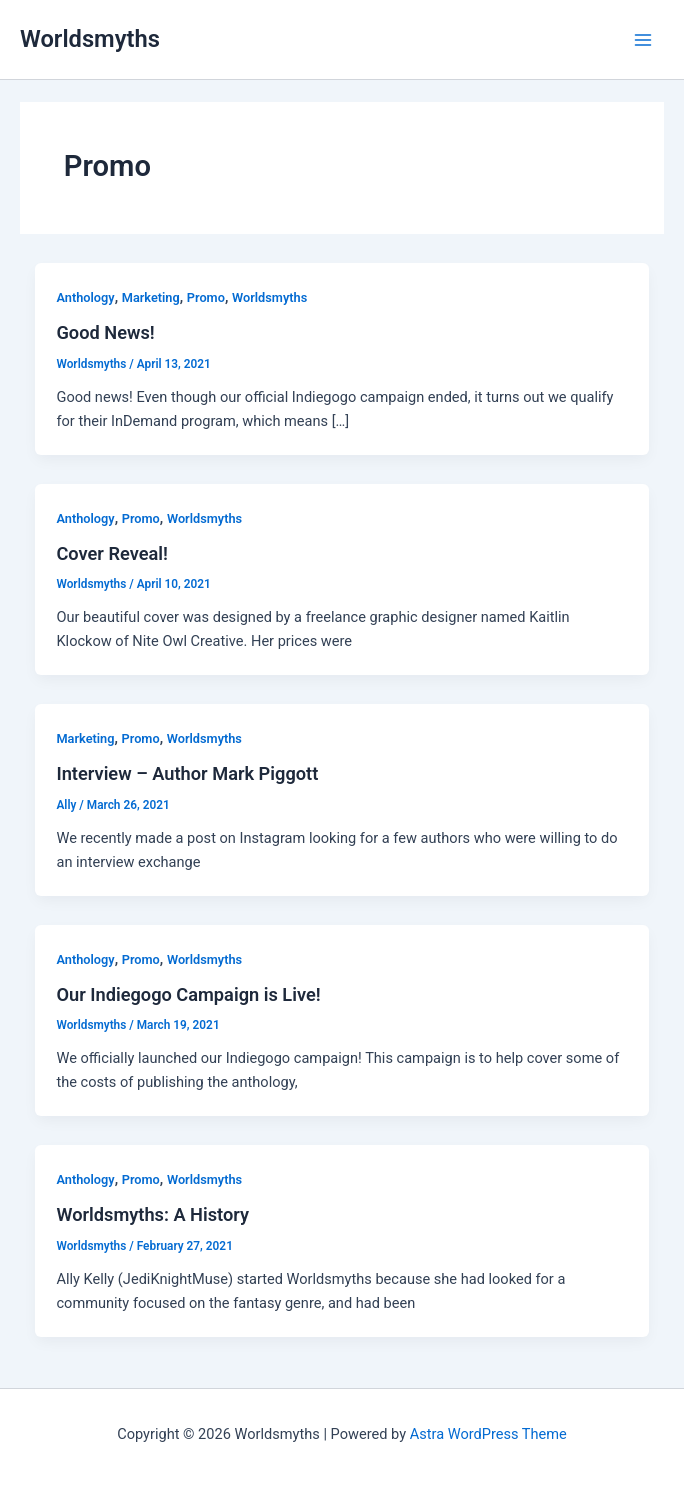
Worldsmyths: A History (152, 1214)
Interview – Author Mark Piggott (187, 773)
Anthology (85, 297)
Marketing (151, 297)
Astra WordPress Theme (488, 1434)
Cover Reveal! (111, 553)
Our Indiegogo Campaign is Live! (188, 994)
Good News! (105, 332)
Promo (206, 297)
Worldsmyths (90, 39)
